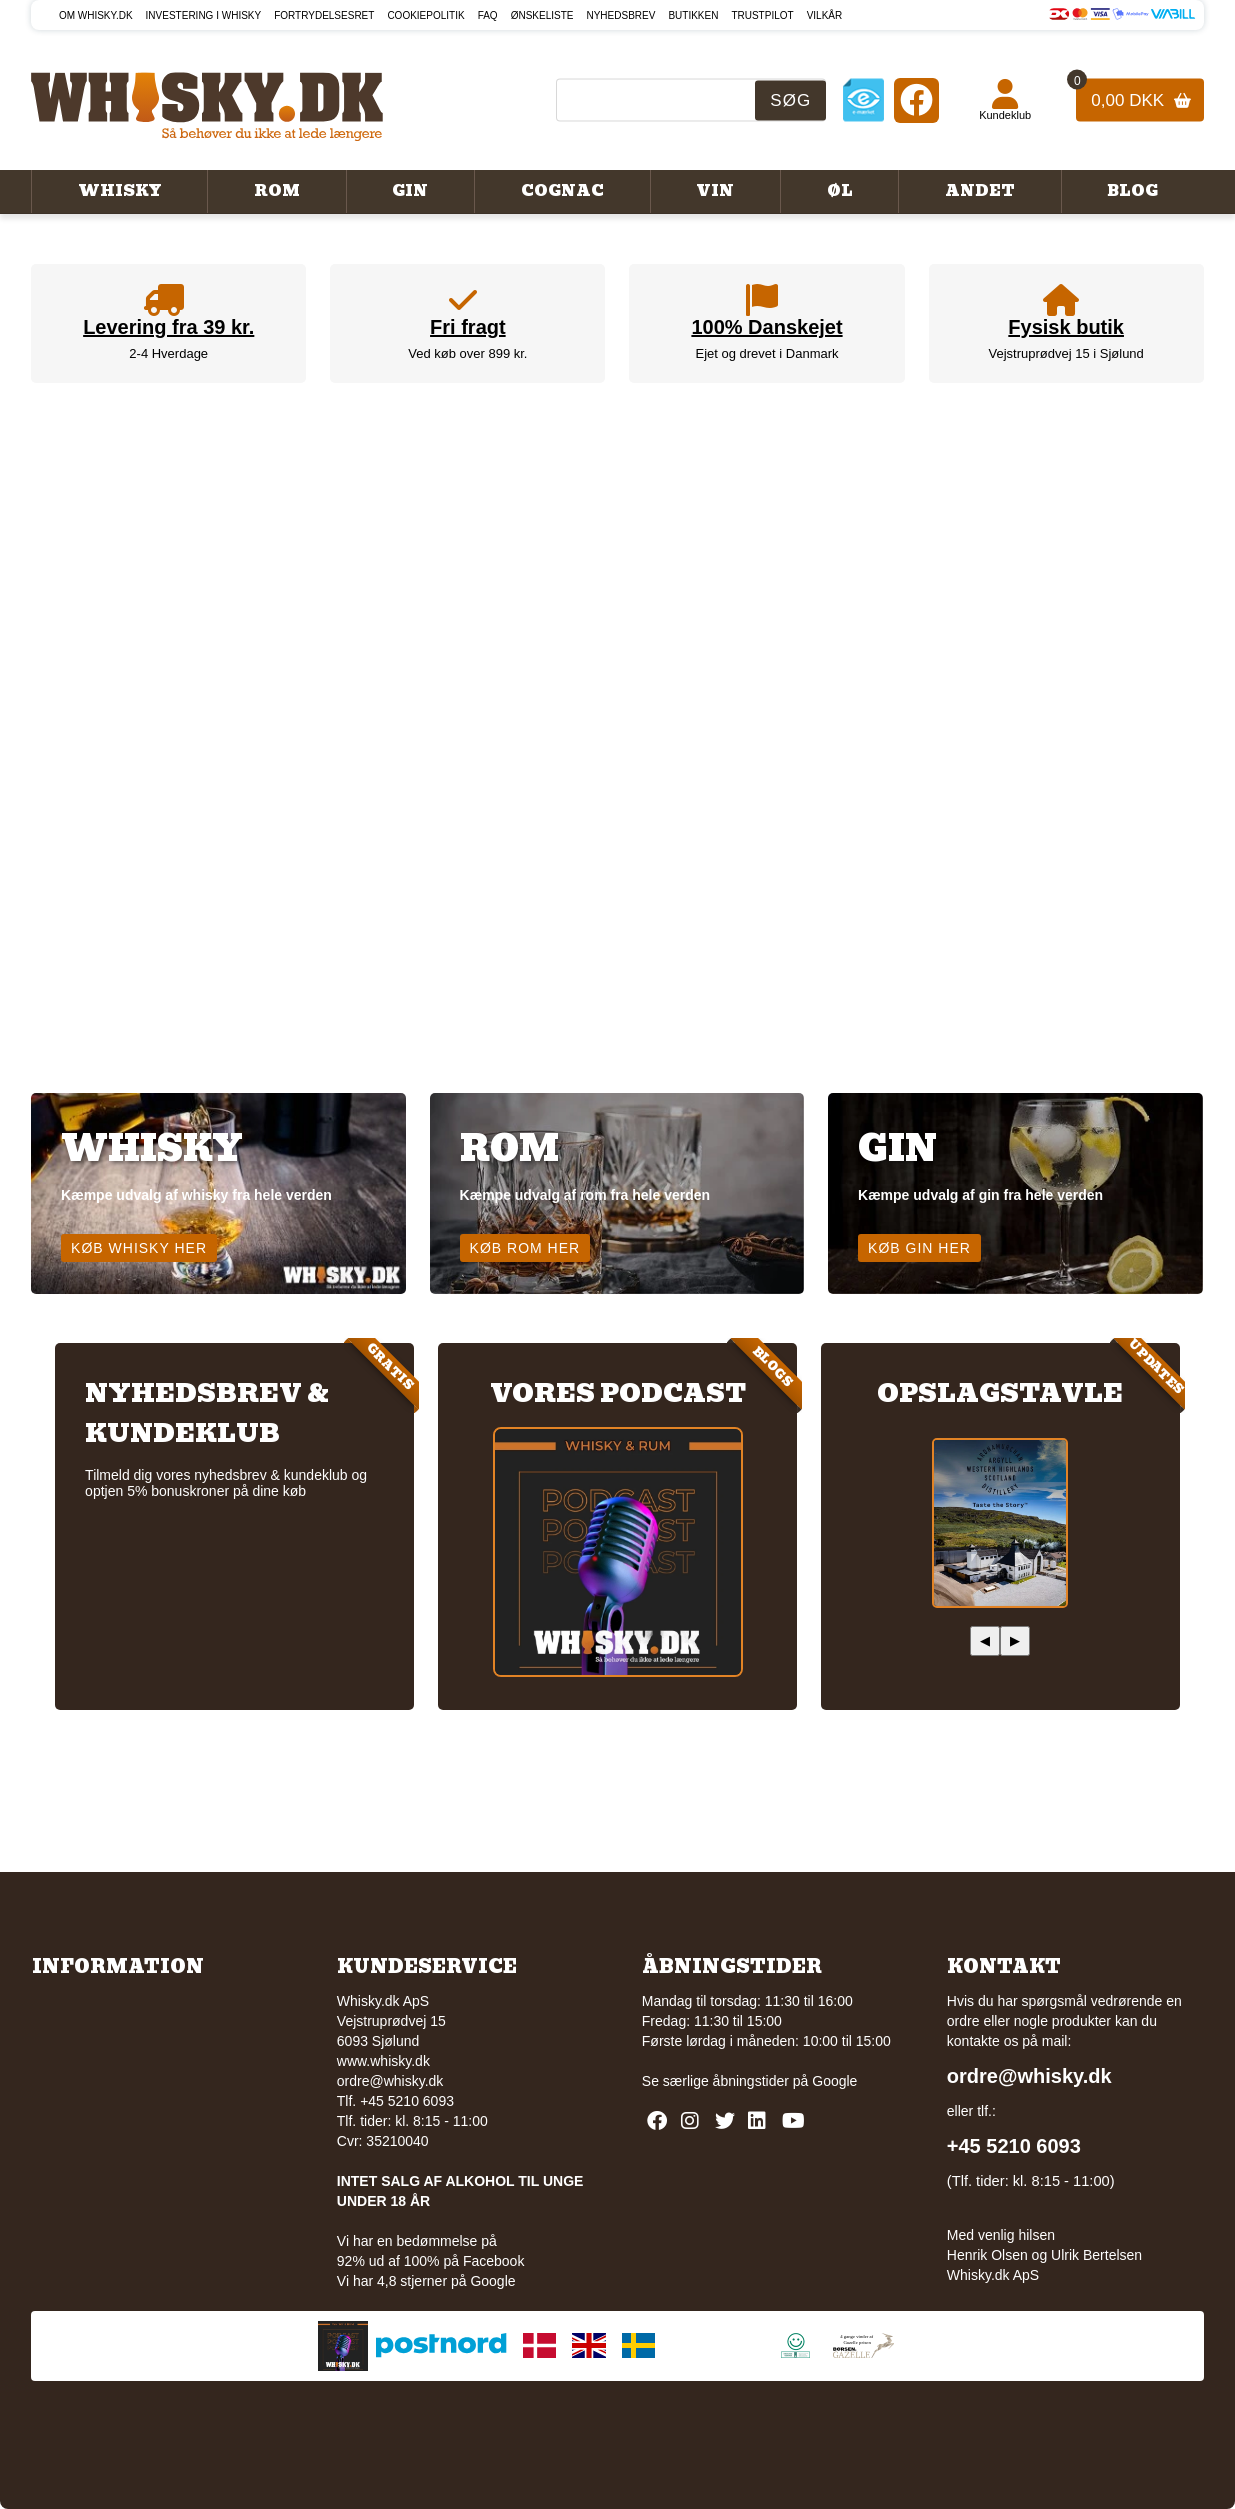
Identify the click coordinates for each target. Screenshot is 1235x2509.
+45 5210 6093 (1014, 2146)
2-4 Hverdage (168, 353)
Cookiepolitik (425, 15)
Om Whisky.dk (96, 15)
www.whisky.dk (383, 2061)
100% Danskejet (766, 327)
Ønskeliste (542, 15)
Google (834, 2081)
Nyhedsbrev (620, 15)
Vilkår (825, 15)
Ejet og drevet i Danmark (766, 353)
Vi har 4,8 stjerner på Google (426, 2281)
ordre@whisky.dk (390, 2081)
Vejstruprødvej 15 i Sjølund (1065, 353)
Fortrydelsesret (324, 15)
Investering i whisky (204, 15)
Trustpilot (762, 15)
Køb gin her (919, 1248)
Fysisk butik (1066, 327)
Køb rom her (525, 1248)
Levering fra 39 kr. (168, 327)
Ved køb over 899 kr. (467, 353)
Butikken (693, 15)
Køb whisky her (139, 1248)
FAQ (488, 15)
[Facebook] (916, 99)
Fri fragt (468, 327)
